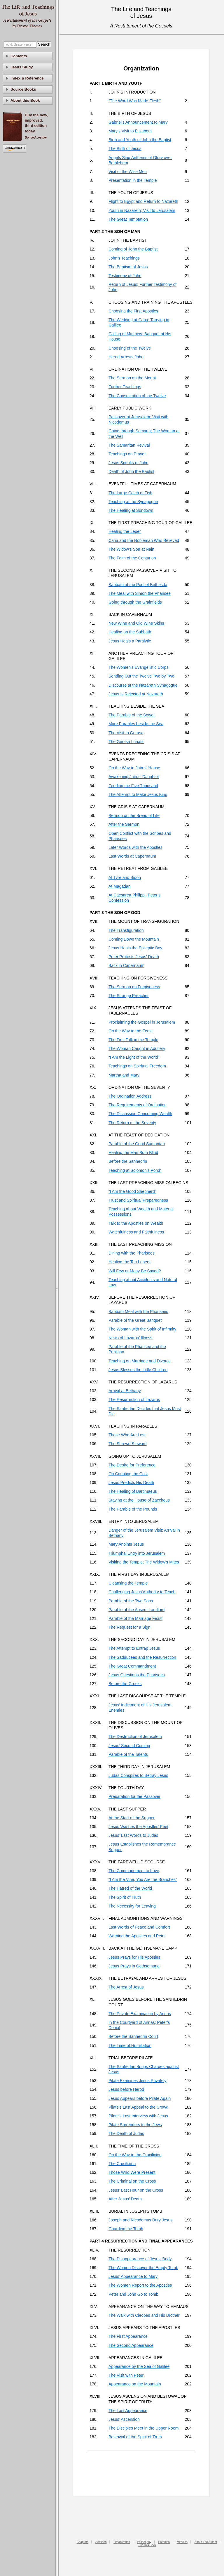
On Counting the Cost (128, 1473)
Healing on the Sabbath (129, 632)
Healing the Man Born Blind (133, 1152)
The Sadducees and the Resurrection (142, 1657)
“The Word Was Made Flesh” (134, 101)
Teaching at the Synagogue (133, 501)
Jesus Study (21, 67)
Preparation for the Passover (134, 1796)
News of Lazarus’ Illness (130, 1337)
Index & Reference (26, 78)
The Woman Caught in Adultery (136, 1048)
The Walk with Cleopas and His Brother (144, 2315)
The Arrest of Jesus (126, 1987)
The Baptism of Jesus (128, 267)
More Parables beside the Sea (135, 723)
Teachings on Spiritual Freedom (137, 1066)
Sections (100, 2542)
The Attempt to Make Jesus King (137, 794)
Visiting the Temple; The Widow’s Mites (143, 1562)
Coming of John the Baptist (133, 249)
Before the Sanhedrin (127, 1161)
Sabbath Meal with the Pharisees (138, 1311)
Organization (121, 2542)
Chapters (83, 2542)
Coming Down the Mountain (133, 939)
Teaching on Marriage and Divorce (139, 1361)
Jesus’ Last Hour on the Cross (135, 2190)
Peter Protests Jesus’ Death (133, 956)
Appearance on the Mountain (134, 2384)
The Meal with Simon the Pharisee (139, 593)
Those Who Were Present (131, 2172)
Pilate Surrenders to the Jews (135, 2124)
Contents (18, 56)
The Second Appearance (130, 2345)
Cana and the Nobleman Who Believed (143, 540)
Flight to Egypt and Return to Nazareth (143, 201)
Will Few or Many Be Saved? (134, 1271)
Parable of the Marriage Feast (135, 1618)
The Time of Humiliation (129, 2045)
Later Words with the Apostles (135, 847)
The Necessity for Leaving (132, 1906)
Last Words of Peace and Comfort (139, 1927)
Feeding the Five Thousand (133, 785)
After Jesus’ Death (125, 2199)
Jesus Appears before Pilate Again (139, 2098)
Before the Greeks (125, 1683)
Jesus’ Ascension (124, 2419)
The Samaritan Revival (129, 445)
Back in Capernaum (126, 965)
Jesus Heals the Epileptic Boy (135, 948)
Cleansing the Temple (128, 1583)
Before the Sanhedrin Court (133, 2036)
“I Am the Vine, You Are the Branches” (142, 1879)
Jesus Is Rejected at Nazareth (135, 694)
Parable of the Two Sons (130, 1601)
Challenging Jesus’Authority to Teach (141, 1592)
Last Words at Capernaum (132, 856)
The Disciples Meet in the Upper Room (143, 2428)
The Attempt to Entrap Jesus (134, 1648)
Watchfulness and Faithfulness (136, 1232)
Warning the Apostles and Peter (137, 1936)
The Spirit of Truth (124, 1897)
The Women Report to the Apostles (140, 2285)
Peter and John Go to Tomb (133, 2294)
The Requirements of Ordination (137, 1105)
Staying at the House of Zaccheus (139, 1500)
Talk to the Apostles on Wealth (135, 1223)
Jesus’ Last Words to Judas (133, 1835)
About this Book (25, 100)
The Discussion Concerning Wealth (140, 1113)
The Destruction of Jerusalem (135, 1736)
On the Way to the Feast (130, 1031)
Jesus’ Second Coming (129, 1745)
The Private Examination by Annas (139, 2013)
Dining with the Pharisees (131, 1253)
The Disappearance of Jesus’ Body (140, 2259)
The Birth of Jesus (124, 148)
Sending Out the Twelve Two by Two (141, 676)
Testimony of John (124, 275)
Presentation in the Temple (132, 180)
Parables (163, 2542)
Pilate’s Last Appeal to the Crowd (138, 2107)
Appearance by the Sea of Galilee (138, 2366)
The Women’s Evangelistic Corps (138, 667)
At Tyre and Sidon (124, 877)
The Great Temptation (128, 219)
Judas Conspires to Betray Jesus (138, 1775)
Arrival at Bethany (124, 1390)
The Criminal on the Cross (132, 2181)
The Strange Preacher (128, 995)
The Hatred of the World (130, 1888)
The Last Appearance (127, 2410)
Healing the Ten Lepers (129, 1262)
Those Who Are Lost (127, 1435)
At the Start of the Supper (131, 1817)
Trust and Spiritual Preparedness (138, 1200)
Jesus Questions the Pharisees (136, 1675)
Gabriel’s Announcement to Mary (138, 122)
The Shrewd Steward (127, 1443)
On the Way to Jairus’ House (134, 768)
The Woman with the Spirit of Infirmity (142, 1329)
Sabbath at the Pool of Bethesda (137, 584)
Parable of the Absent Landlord (136, 1609)
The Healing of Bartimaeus (132, 1491)
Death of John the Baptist (131, 471)
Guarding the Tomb (125, 2228)
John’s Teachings (124, 258)
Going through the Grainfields (135, 602)
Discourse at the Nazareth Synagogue (143, 685)
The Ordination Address (129, 1096)
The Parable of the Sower (131, 715)
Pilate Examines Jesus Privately (137, 2080)
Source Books (23, 89)
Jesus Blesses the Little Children (137, 1369)
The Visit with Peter (126, 2375)
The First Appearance (128, 2336)
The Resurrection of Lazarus (134, 1399)
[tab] (27, 56)
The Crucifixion (122, 2163)
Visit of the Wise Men (127, 171)
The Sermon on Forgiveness (134, 986)
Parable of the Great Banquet (135, 1320)
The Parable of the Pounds (132, 1509)
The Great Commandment (132, 1666)
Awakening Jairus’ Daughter (133, 776)
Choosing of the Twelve (129, 348)
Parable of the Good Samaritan (136, 1143)
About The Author (206, 2542)
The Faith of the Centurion (132, 558)
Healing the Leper (124, 531)
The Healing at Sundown (130, 510)
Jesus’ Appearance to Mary (133, 2276)
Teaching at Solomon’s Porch (134, 1170)
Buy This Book (147, 2545)
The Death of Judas (126, 2133)
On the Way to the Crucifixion (135, 2154)
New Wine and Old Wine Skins (136, 623)
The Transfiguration (126, 930)
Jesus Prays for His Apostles (134, 1957)
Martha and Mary (123, 1075)
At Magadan (119, 886)
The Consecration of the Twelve (137, 395)
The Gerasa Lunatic (126, 741)
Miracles (182, 2542)
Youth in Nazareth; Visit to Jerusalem (141, 210)
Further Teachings (124, 386)
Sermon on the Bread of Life (134, 815)
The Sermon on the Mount (132, 378)
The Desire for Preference (131, 1465)
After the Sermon (123, 824)
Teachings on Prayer (127, 454)
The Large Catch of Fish (130, 492)
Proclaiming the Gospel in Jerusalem (141, 1022)
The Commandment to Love (133, 1870)
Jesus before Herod (126, 2089)
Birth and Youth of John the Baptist (139, 139)
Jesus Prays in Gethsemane (134, 1966)
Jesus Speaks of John (128, 462)
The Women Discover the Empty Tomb (143, 2267)
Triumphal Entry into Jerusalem (136, 1553)
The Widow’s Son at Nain (131, 549)
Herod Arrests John (126, 357)
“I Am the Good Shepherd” (132, 1191)
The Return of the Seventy (132, 1122)
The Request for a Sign (129, 1627)
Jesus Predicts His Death (131, 1482)
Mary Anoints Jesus (126, 1544)
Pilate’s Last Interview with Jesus (138, 2116)
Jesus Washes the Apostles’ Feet (138, 1826)
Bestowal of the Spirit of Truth (135, 2437)
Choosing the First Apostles (133, 311)
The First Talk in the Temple (133, 1039)
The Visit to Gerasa (126, 732)
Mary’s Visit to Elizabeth (130, 131)
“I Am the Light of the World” (133, 1057)
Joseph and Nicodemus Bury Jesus (140, 2220)
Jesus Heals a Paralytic (129, 641)
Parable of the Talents (128, 1754)
